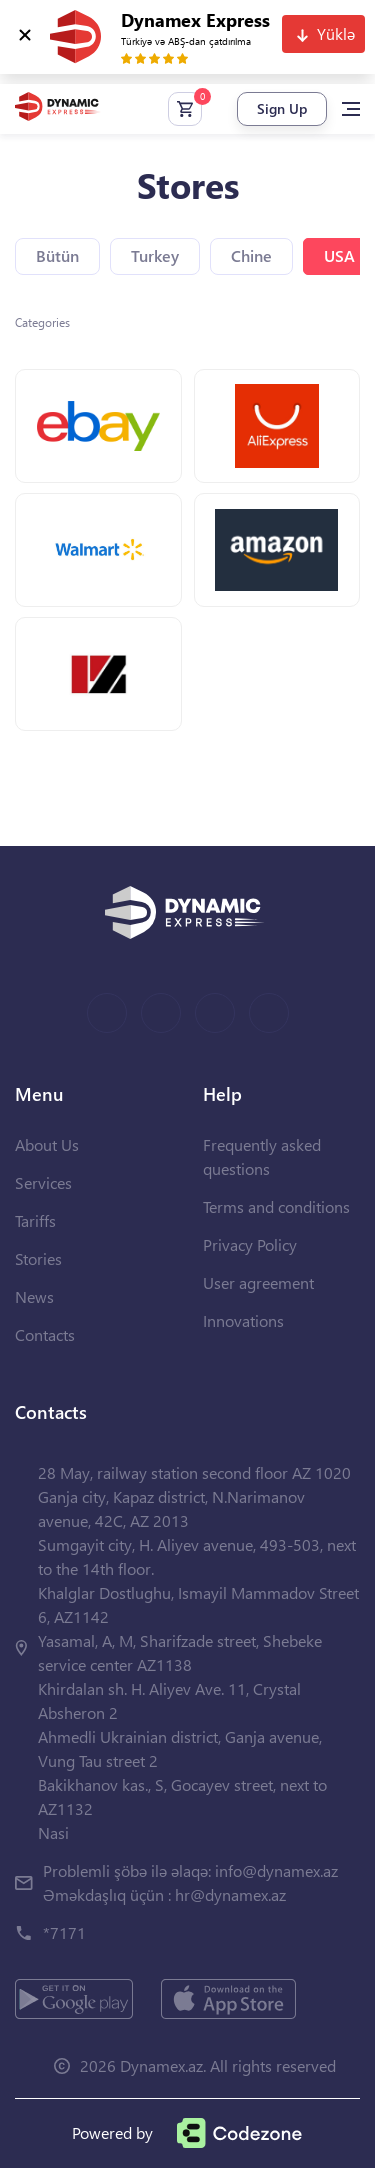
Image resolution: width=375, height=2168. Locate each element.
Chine (251, 255)
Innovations (243, 1320)
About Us (47, 1144)
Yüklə (336, 33)
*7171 (64, 1932)
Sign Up (282, 108)
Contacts (45, 1334)
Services (43, 1182)
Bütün (57, 255)
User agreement (258, 1282)
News (34, 1296)
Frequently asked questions (262, 1156)
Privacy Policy (250, 1244)
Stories (38, 1258)
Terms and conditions (276, 1206)
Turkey (155, 255)
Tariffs (35, 1220)
